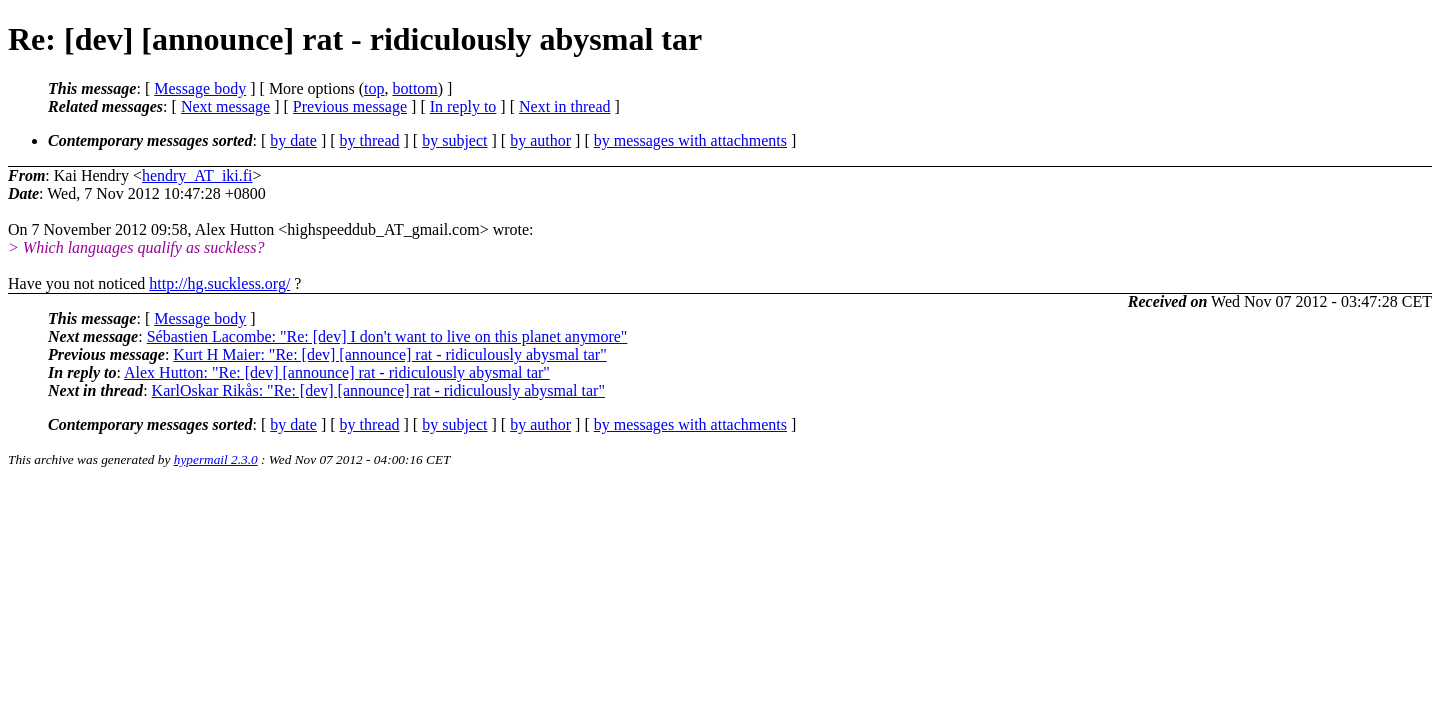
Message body (200, 88)
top (374, 88)
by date (293, 140)
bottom (414, 88)
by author (540, 140)
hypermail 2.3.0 (216, 459)
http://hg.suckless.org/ (219, 283)
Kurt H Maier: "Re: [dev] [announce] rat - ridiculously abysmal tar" (389, 354)
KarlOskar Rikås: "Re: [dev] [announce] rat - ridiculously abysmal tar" (378, 390)
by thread (370, 140)
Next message (225, 106)
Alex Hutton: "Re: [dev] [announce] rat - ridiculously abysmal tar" (337, 372)
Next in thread (565, 106)
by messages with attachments (690, 140)
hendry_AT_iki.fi (197, 175)
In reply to (463, 106)
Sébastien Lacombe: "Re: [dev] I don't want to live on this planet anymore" (387, 336)
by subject (454, 140)
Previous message (350, 106)
